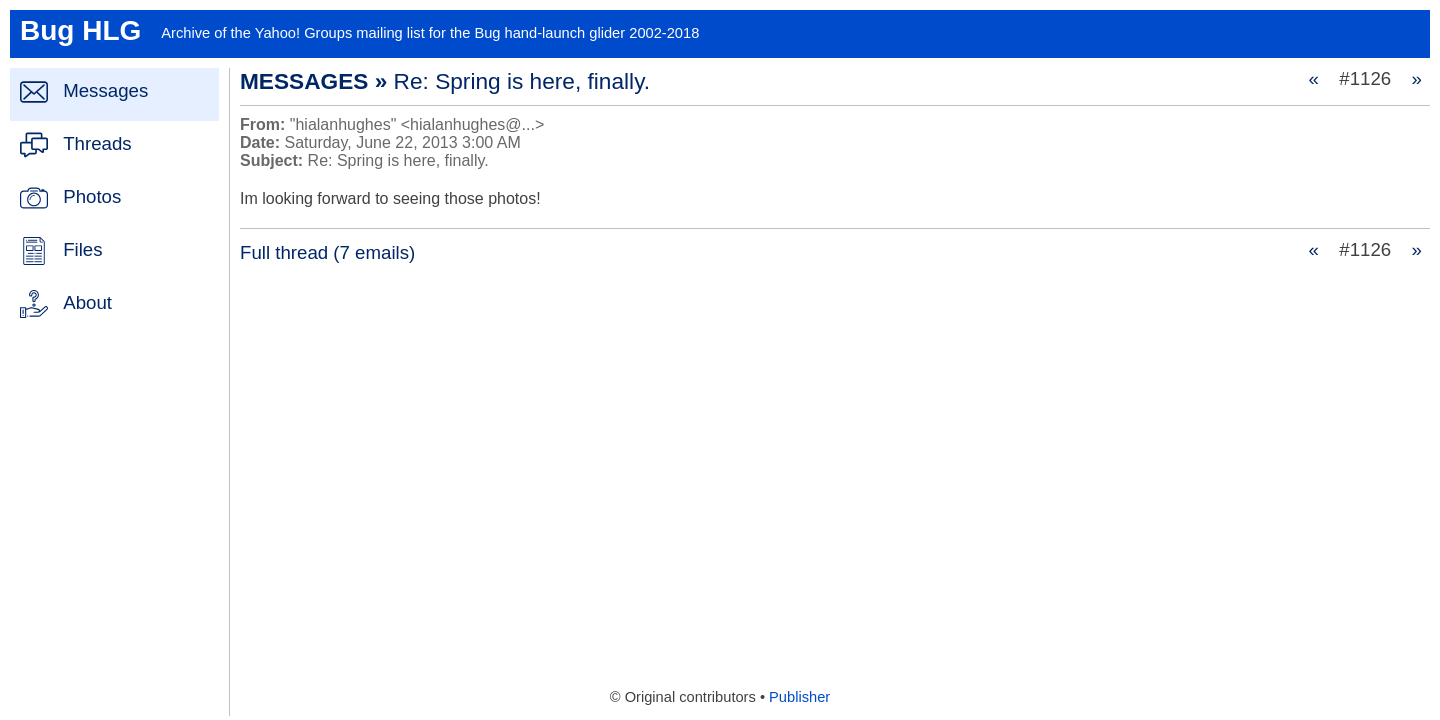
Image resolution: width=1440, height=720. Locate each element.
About (87, 302)
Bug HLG (80, 30)
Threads (97, 143)
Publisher (799, 697)
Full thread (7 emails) (327, 252)
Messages (105, 90)
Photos (92, 196)
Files (82, 249)
